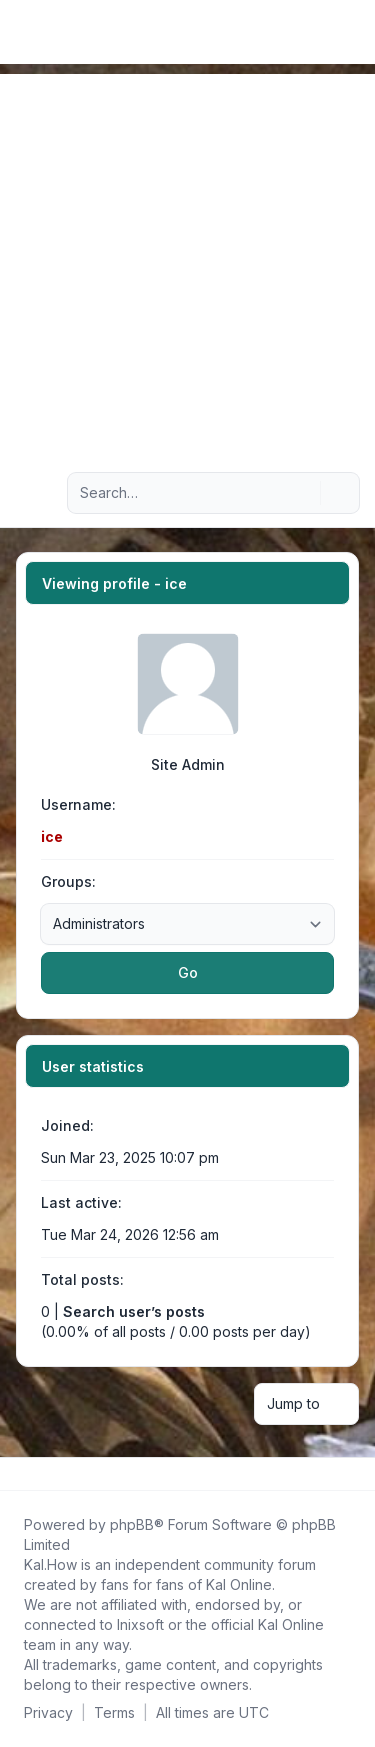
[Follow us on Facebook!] (20, 1474)
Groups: (68, 881)
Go (188, 972)
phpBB (132, 1524)
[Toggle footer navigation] (351, 1474)
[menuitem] (327, 32)
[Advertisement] (187, 261)
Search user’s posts (134, 1311)
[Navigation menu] (38, 493)
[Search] (303, 493)
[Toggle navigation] (351, 32)
